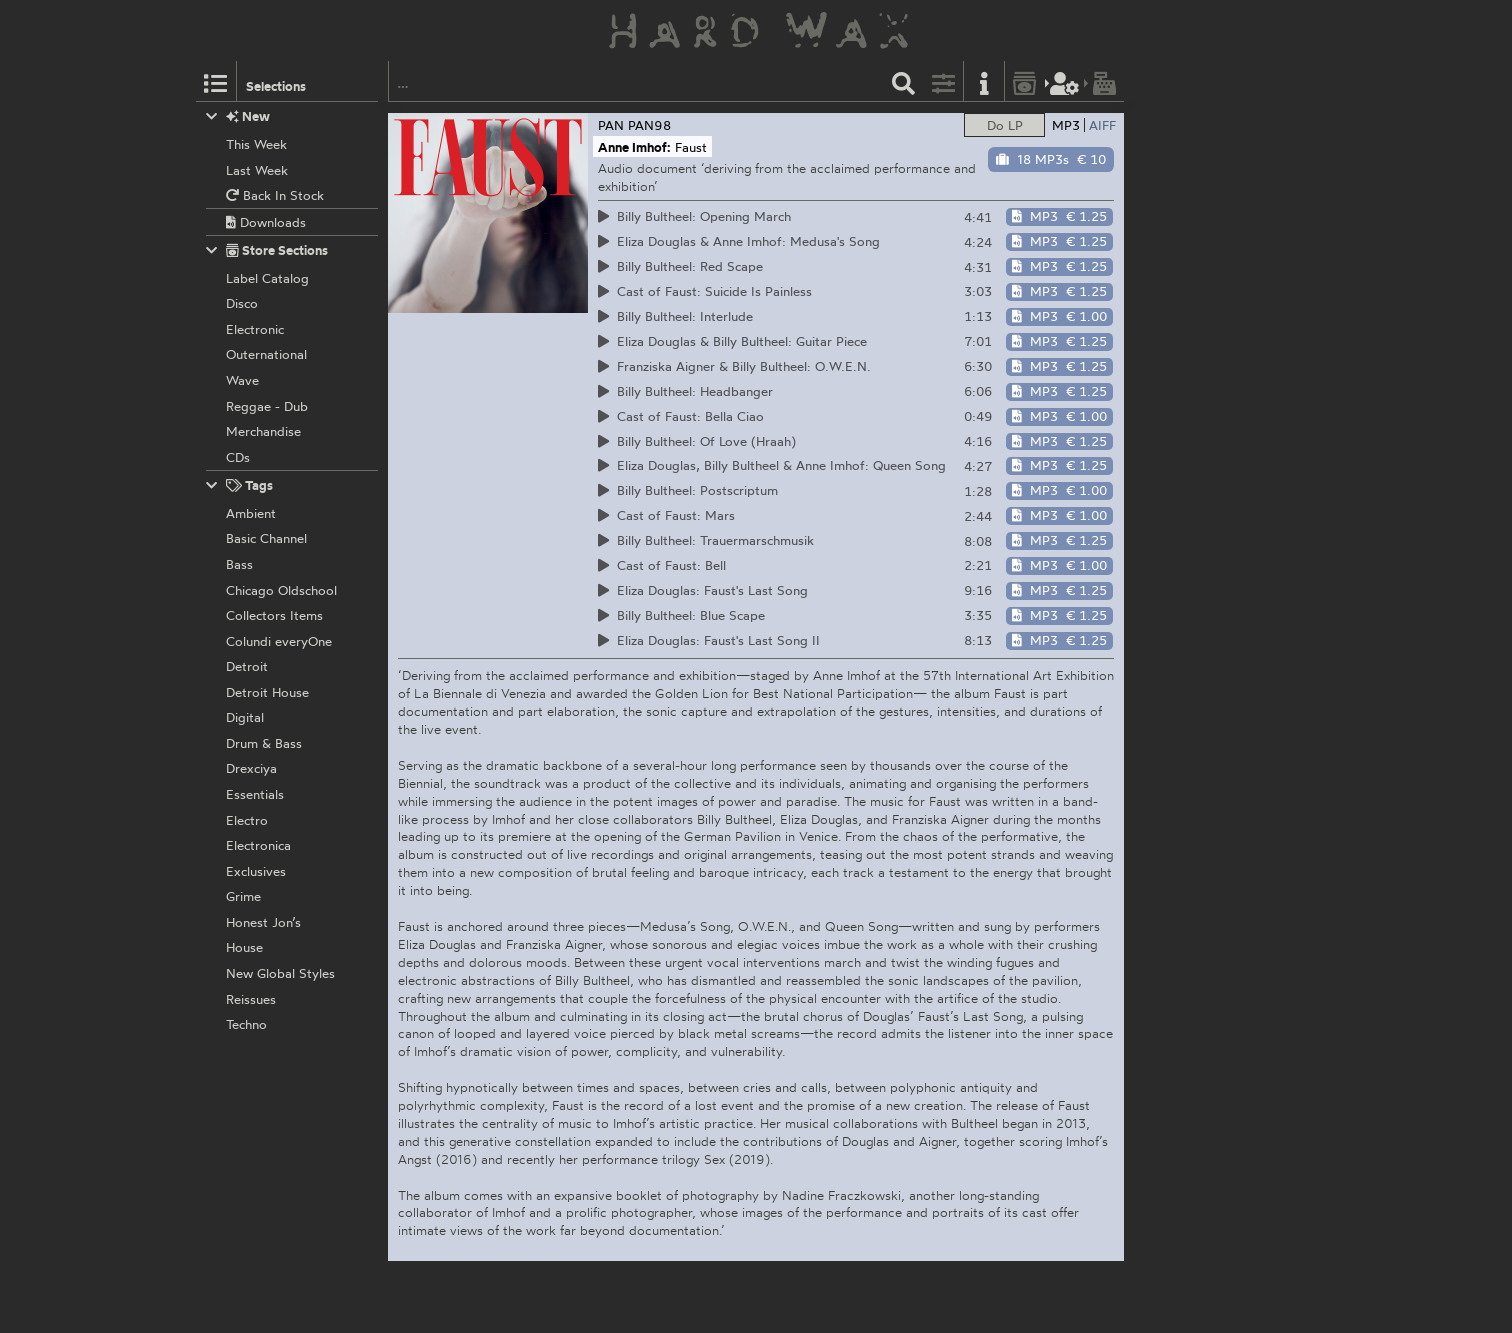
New (238, 116)
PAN (611, 125)
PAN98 (649, 125)
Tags (240, 485)
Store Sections (267, 250)
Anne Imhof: (634, 147)
